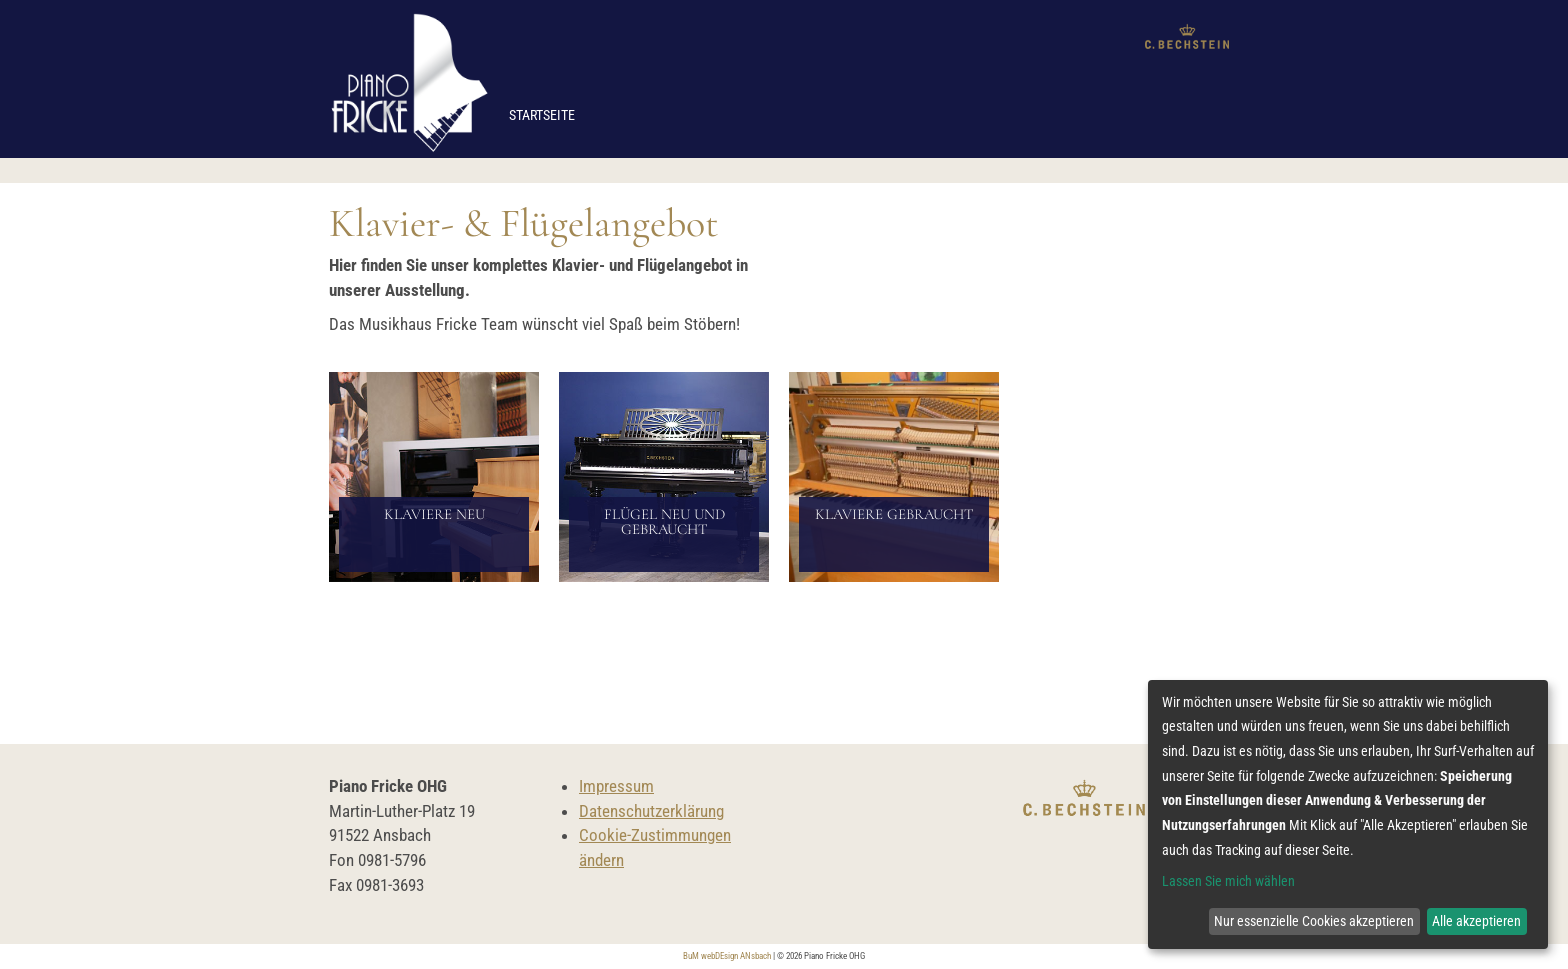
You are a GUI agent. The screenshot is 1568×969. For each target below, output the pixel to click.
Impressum (616, 786)
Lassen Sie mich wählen (1228, 881)
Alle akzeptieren (1476, 921)
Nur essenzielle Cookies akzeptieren (1314, 921)
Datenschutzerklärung (651, 811)
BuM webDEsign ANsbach (727, 956)
